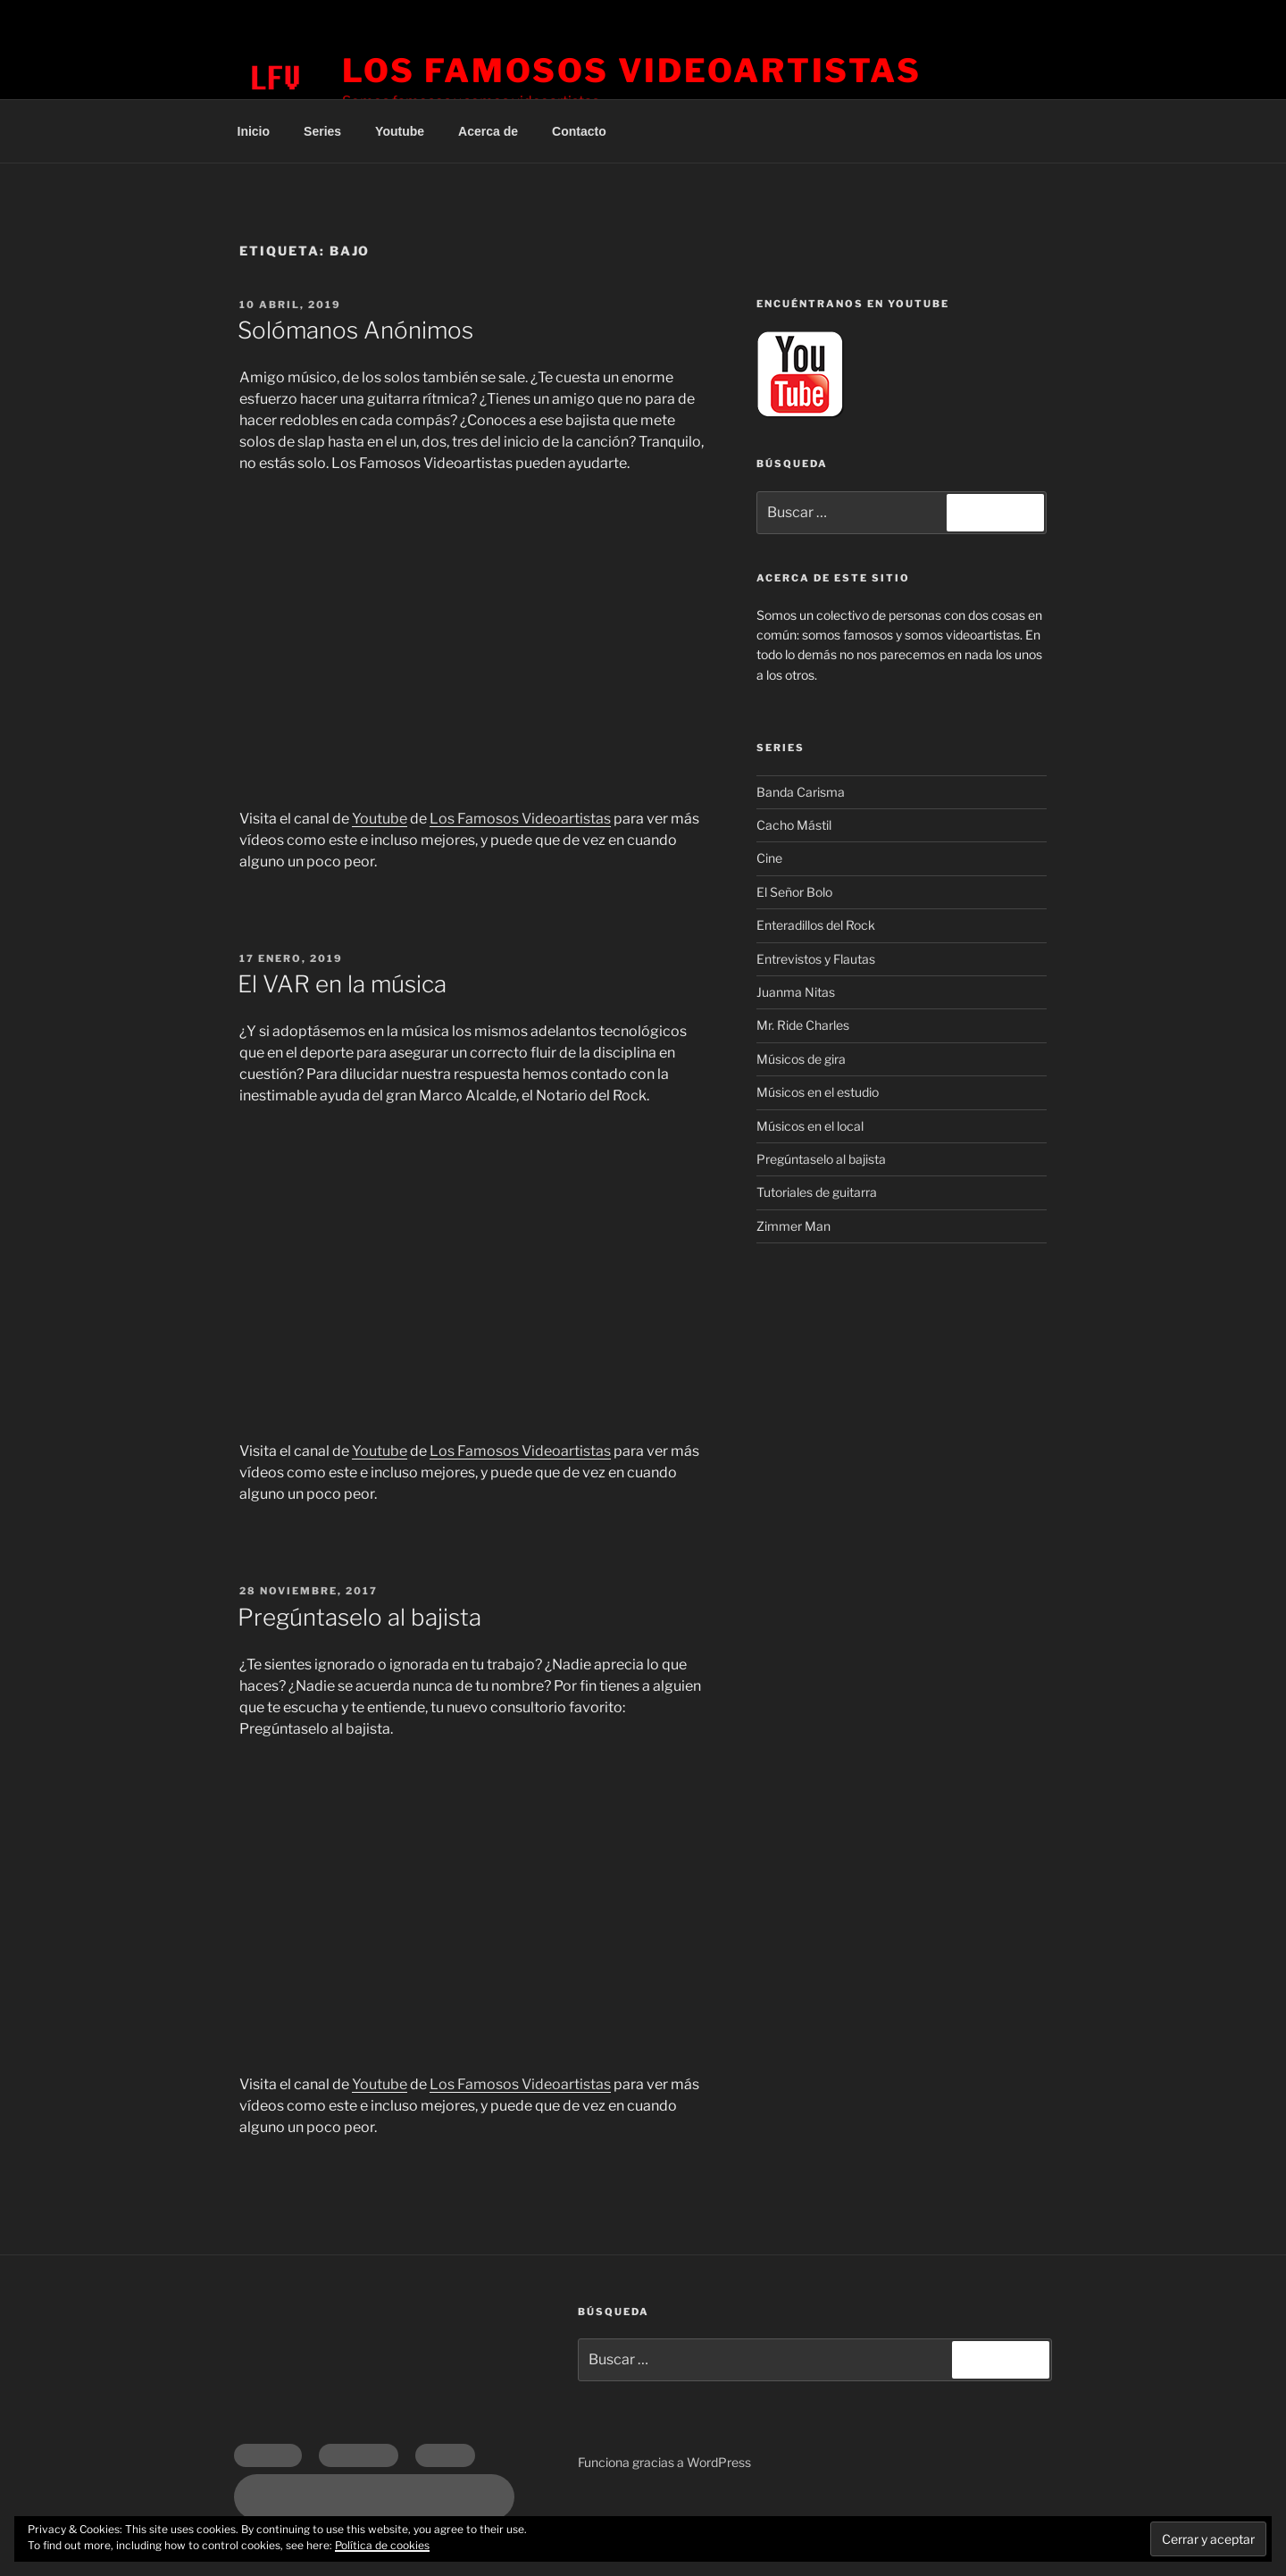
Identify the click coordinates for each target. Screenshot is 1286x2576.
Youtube (399, 131)
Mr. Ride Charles (802, 1025)
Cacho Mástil (793, 824)
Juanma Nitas (795, 991)
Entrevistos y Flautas (815, 958)
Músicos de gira (801, 1058)
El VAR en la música (342, 984)
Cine (769, 858)
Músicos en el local (810, 1125)
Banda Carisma (800, 791)
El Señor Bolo (794, 891)
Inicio (254, 131)
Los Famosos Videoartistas (632, 70)
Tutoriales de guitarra (816, 1192)
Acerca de (488, 131)
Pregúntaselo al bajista (359, 1617)
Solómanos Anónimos (355, 330)
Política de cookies (382, 2545)
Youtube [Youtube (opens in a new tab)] (379, 818)
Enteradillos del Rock (815, 925)
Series (322, 131)
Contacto (579, 131)
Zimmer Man (793, 1226)
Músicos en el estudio (817, 1092)
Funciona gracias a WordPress (664, 2462)
